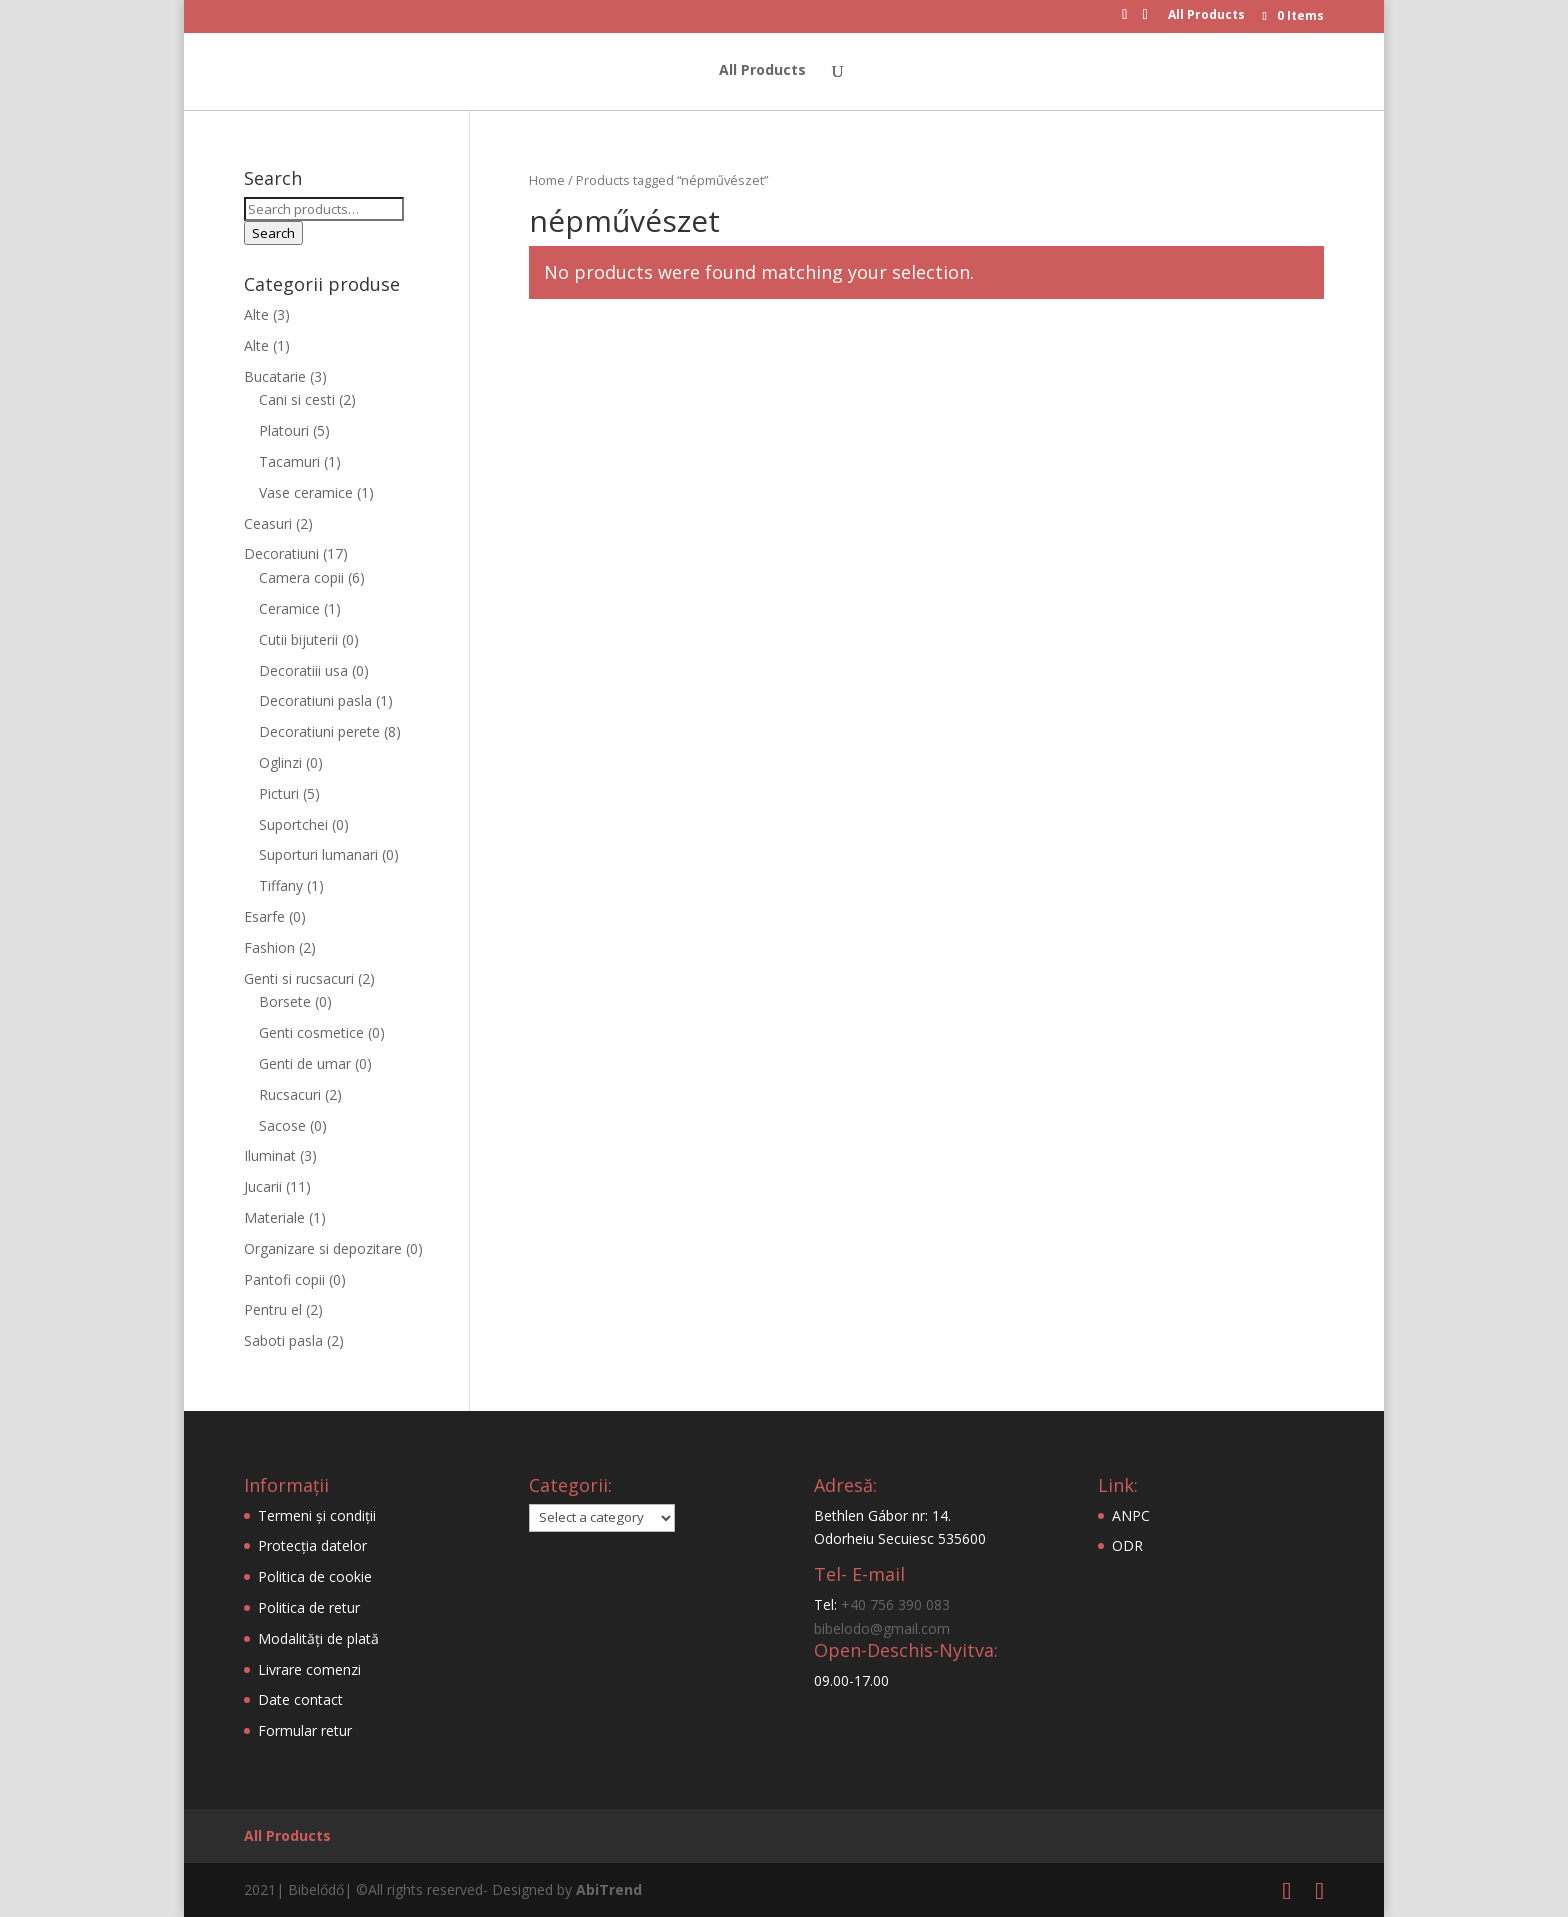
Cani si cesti (297, 399)
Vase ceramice (306, 492)
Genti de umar (305, 1063)
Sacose (282, 1125)
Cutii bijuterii (298, 639)
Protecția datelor (312, 1545)
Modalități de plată (318, 1638)
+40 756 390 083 (895, 1604)
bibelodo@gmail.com (882, 1628)
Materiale (274, 1217)
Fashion (269, 947)
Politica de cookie (315, 1576)
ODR (1127, 1545)
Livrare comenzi (309, 1669)
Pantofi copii (284, 1279)
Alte (256, 314)
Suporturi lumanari (318, 854)
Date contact (300, 1699)
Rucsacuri (290, 1094)
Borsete (285, 1001)
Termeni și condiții (317, 1515)
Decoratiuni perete (319, 731)
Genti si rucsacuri (299, 978)
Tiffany (281, 885)
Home (547, 180)
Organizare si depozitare (323, 1248)
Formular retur (305, 1730)
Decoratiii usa (303, 670)
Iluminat (270, 1155)
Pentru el (273, 1309)
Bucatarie (275, 376)
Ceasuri (268, 523)
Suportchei (293, 824)
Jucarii (263, 1186)
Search (273, 233)
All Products (1206, 16)
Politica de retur (309, 1607)
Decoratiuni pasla (315, 700)
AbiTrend (609, 1889)
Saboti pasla (283, 1340)
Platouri (284, 430)
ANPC (1131, 1515)
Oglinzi (280, 762)
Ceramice (289, 608)
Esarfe (264, 916)
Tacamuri (289, 461)
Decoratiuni (281, 553)
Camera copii (301, 577)
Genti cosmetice (311, 1032)
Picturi (279, 793)
